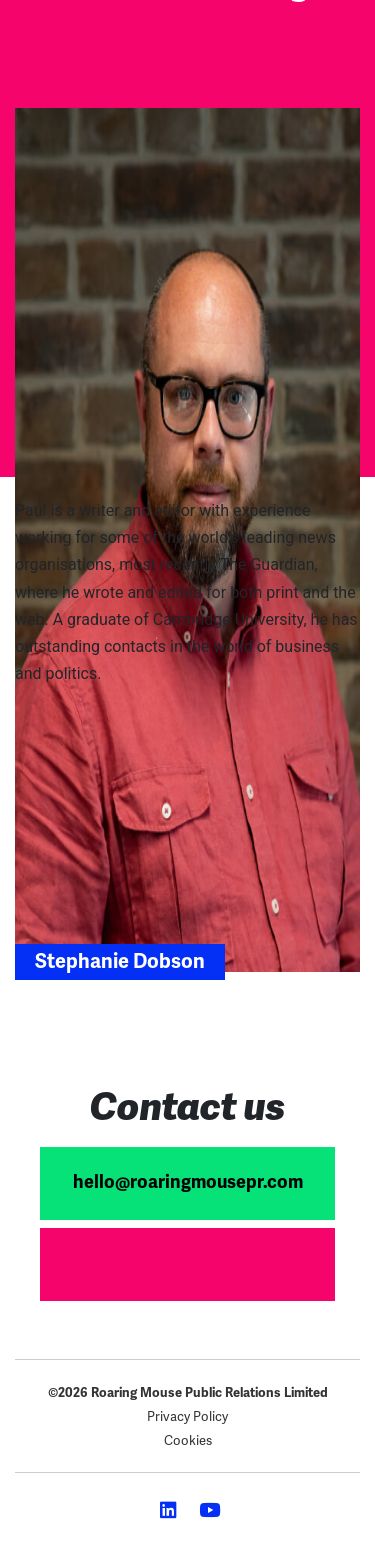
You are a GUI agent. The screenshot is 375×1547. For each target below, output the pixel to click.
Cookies (188, 1440)
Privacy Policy (187, 1416)
